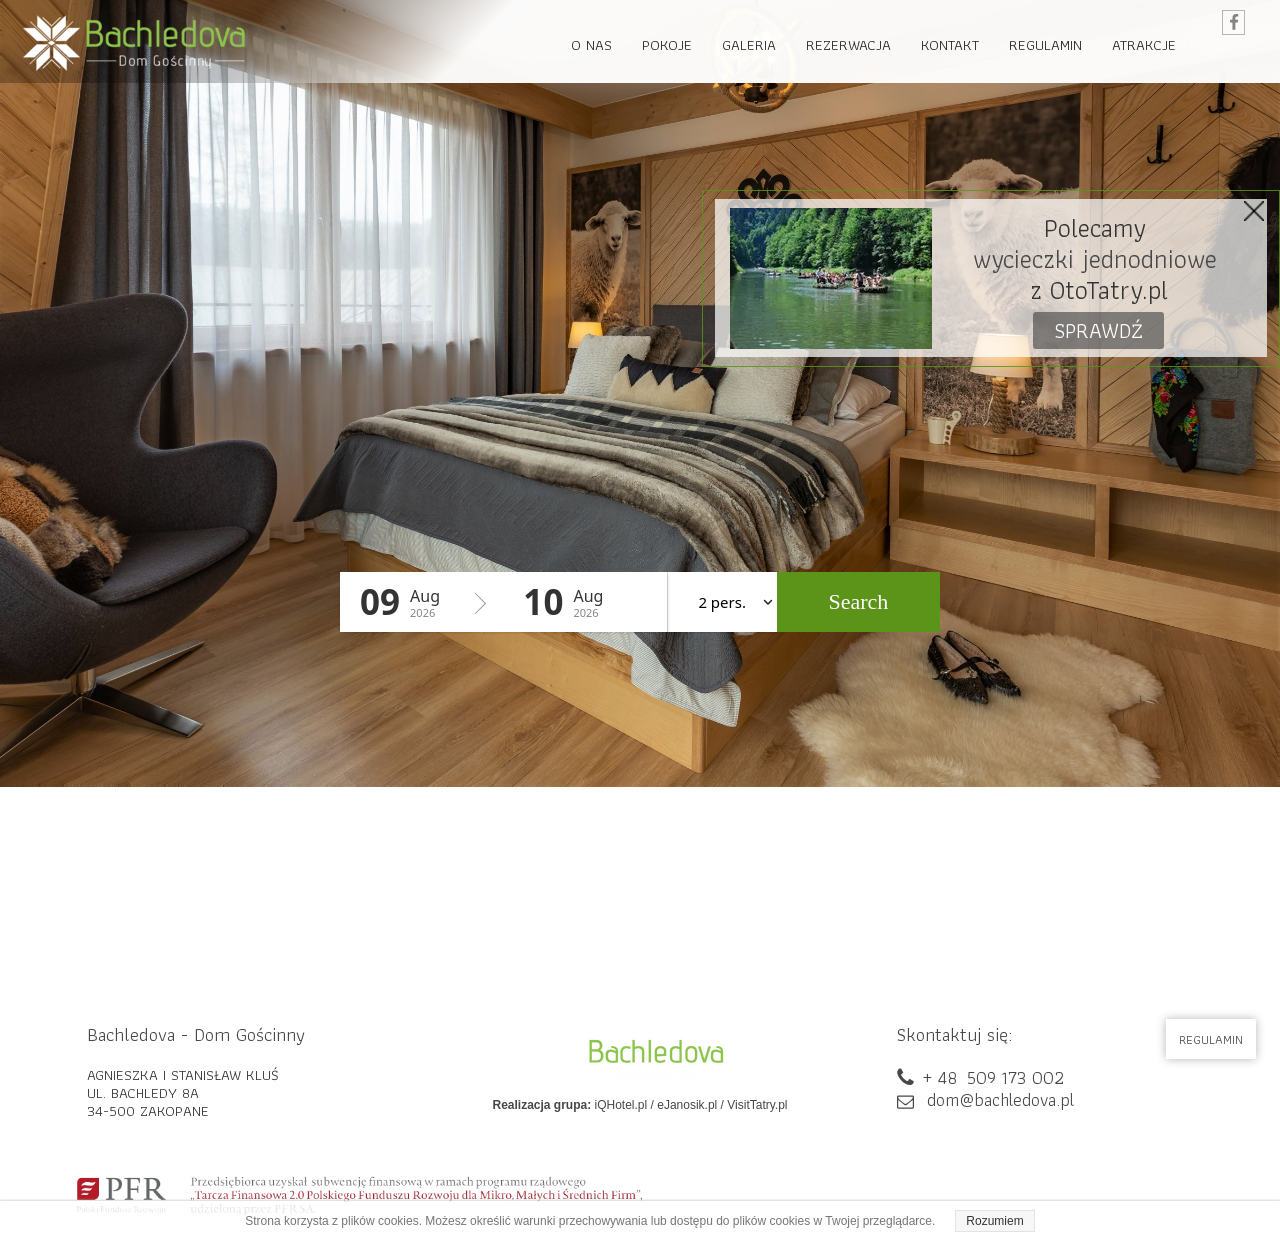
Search (858, 601)
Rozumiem (994, 1221)
